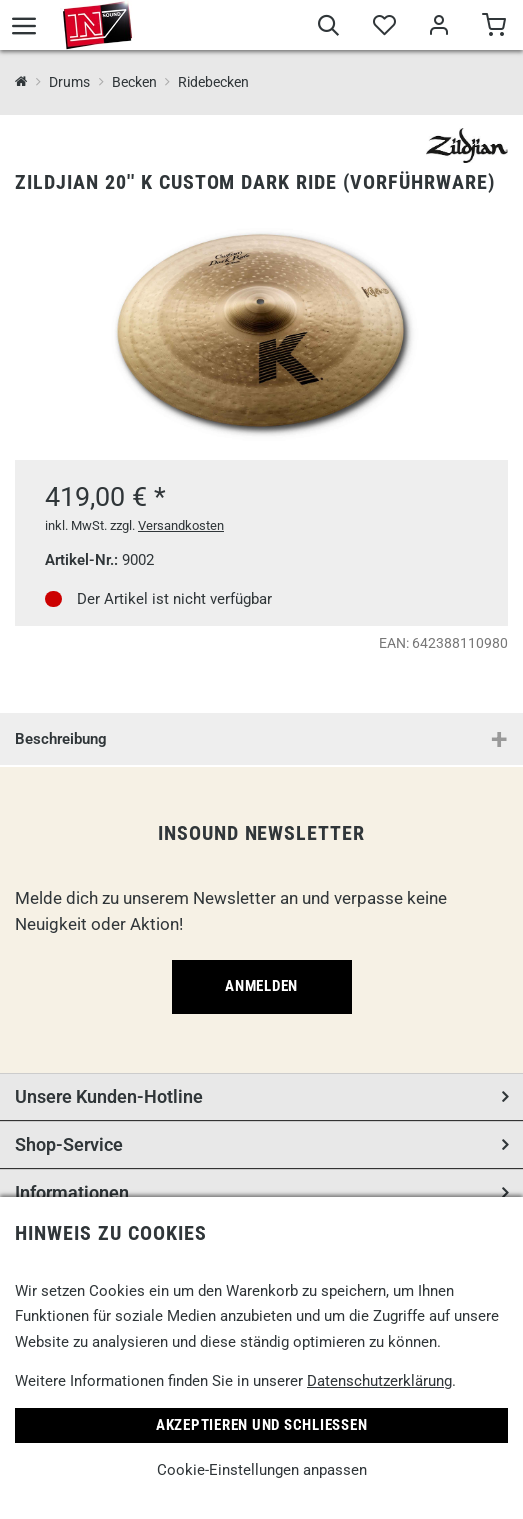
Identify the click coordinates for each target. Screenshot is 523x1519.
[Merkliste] (383, 28)
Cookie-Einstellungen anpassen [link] (262, 1470)
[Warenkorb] (493, 28)
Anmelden (261, 986)
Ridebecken (213, 82)
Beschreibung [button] (61, 739)
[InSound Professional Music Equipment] (21, 82)
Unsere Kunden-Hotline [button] (109, 1096)
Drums (69, 82)
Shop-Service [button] (69, 1144)
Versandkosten (181, 525)
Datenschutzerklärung (379, 1381)
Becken (134, 82)
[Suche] (328, 28)
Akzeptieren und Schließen (262, 1425)
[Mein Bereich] (438, 28)
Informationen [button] (72, 1192)
